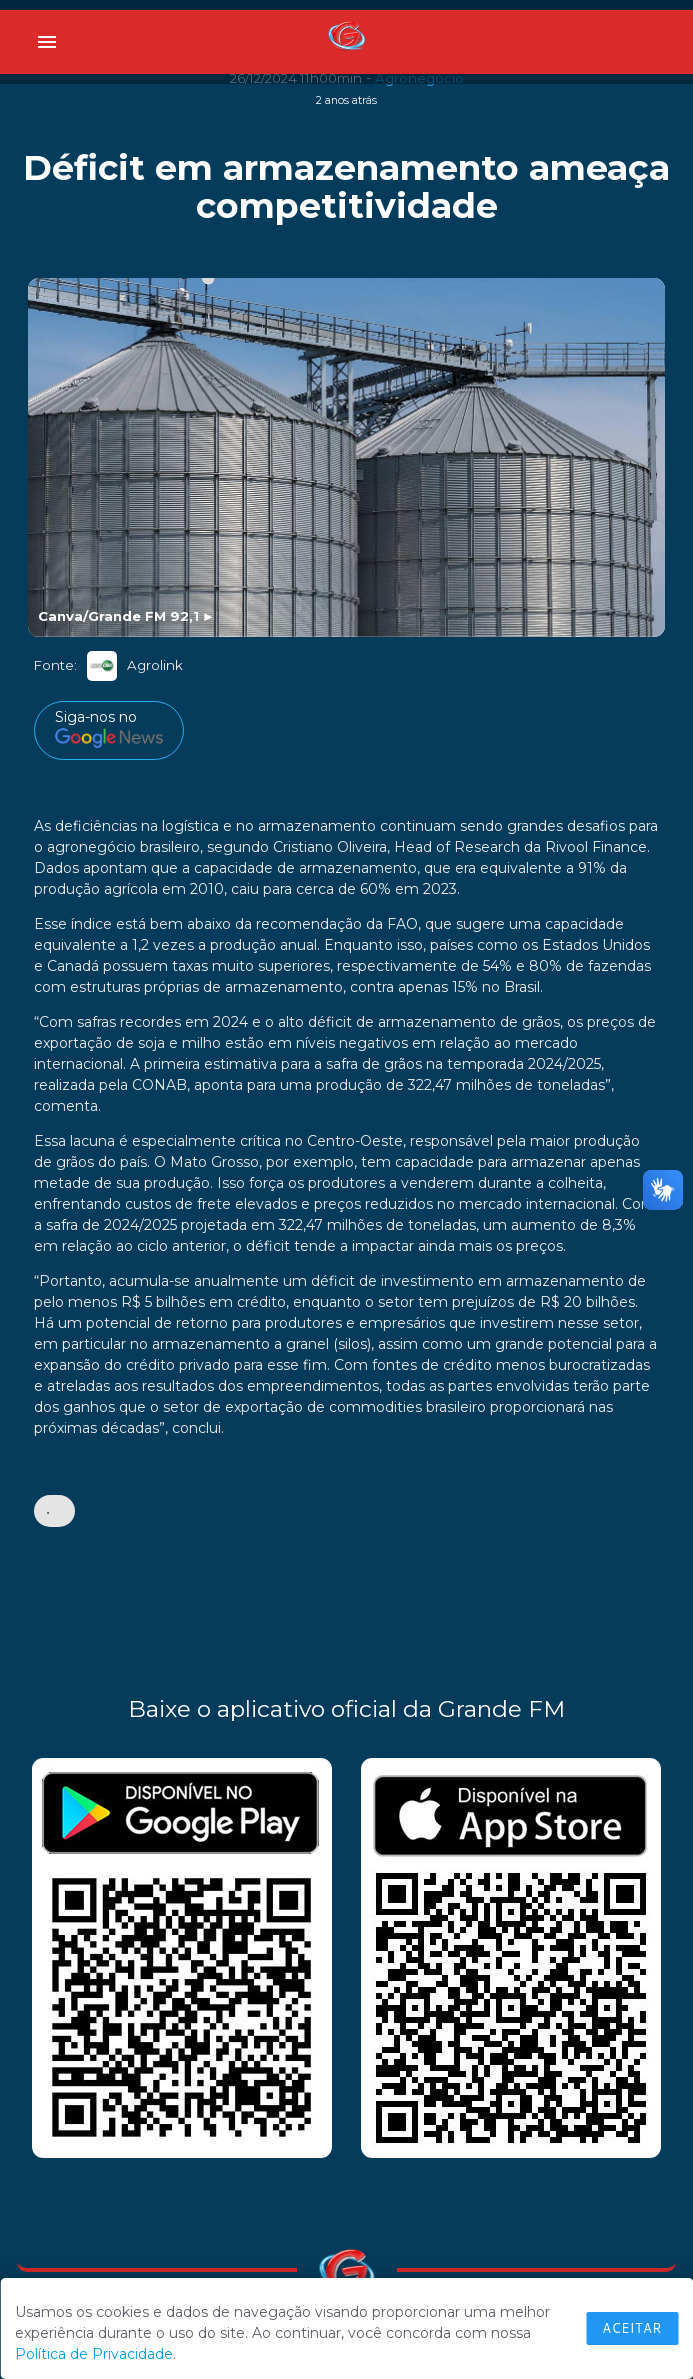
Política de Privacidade (94, 2354)
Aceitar (632, 2328)
